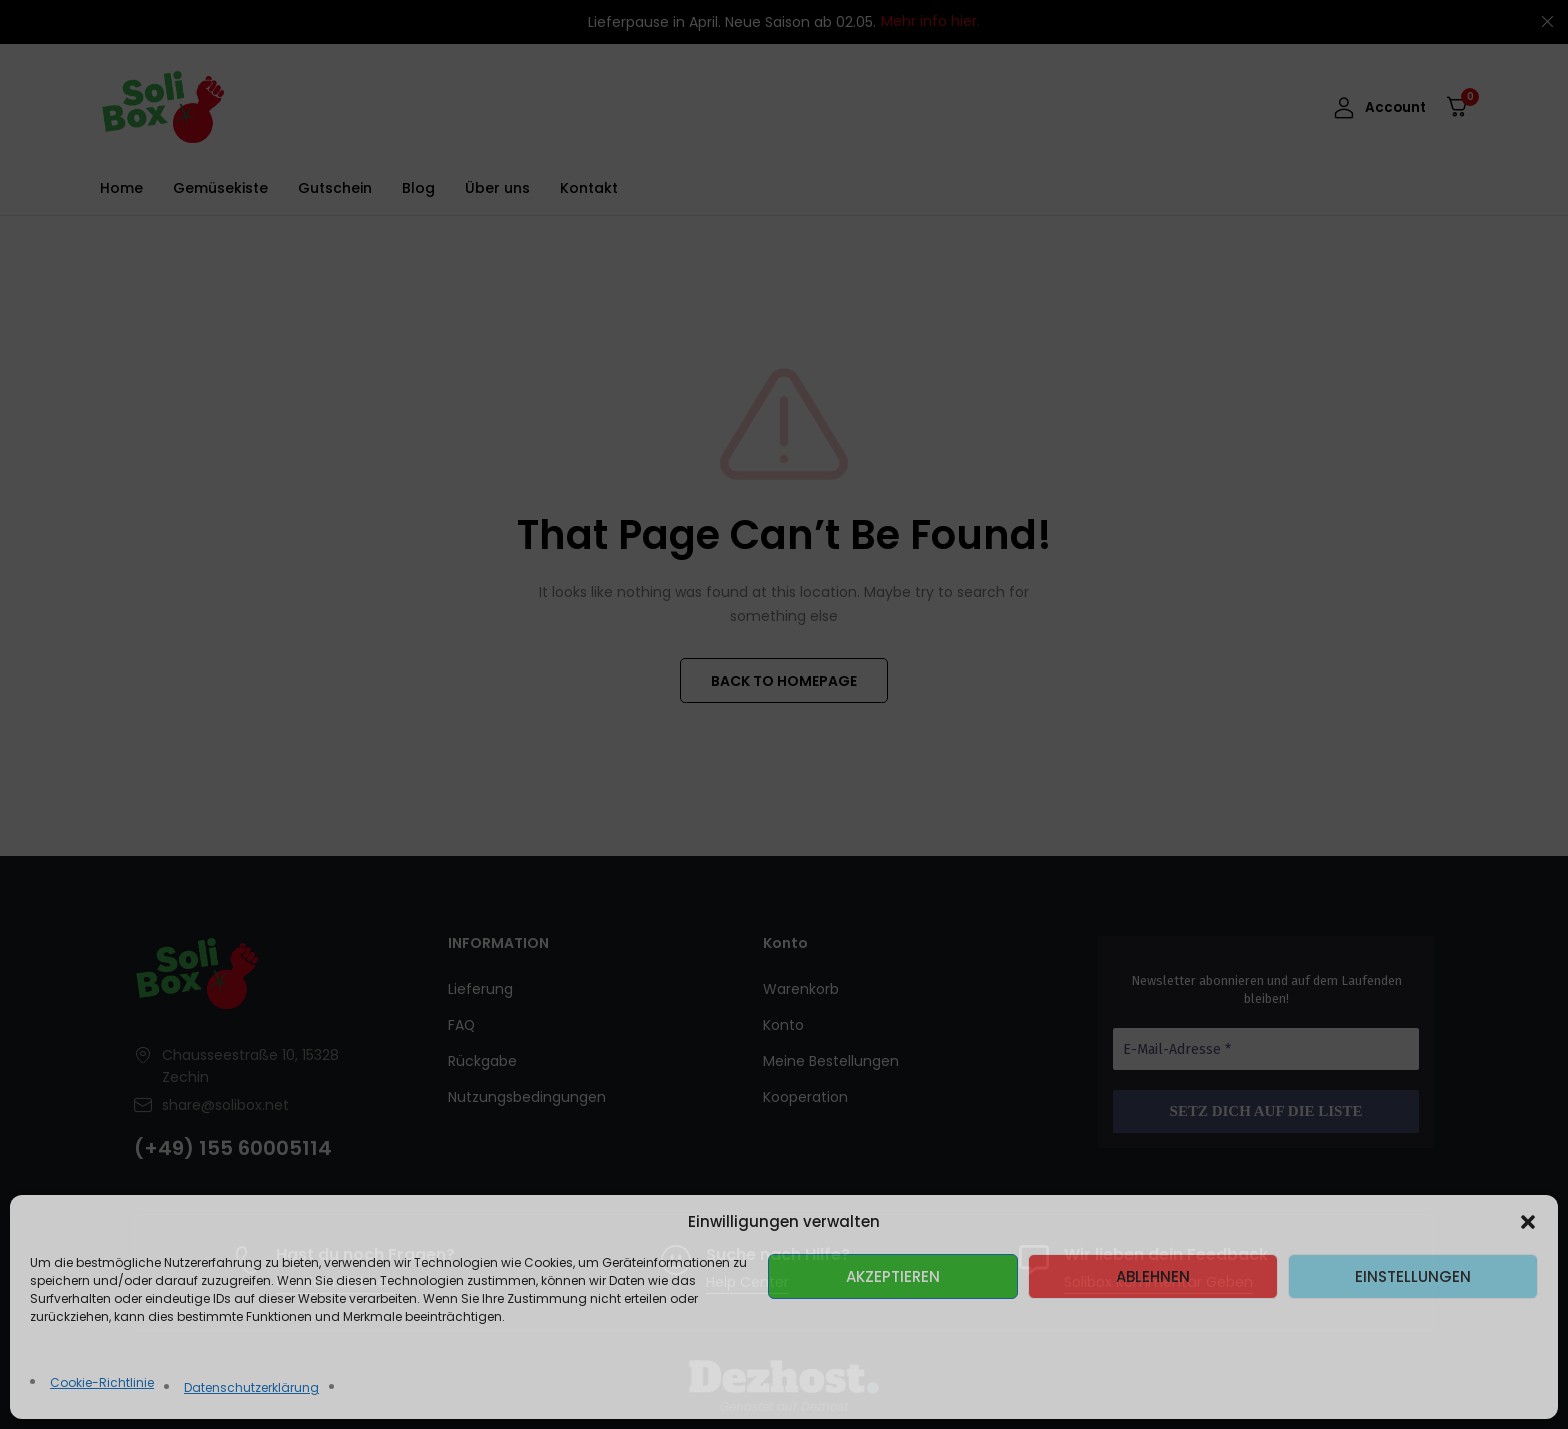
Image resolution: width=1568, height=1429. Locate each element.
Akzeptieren (893, 1276)
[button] (1528, 1222)
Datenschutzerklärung (251, 1387)
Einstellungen (1413, 1276)
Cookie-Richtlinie (102, 1382)
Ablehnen (1153, 1276)
